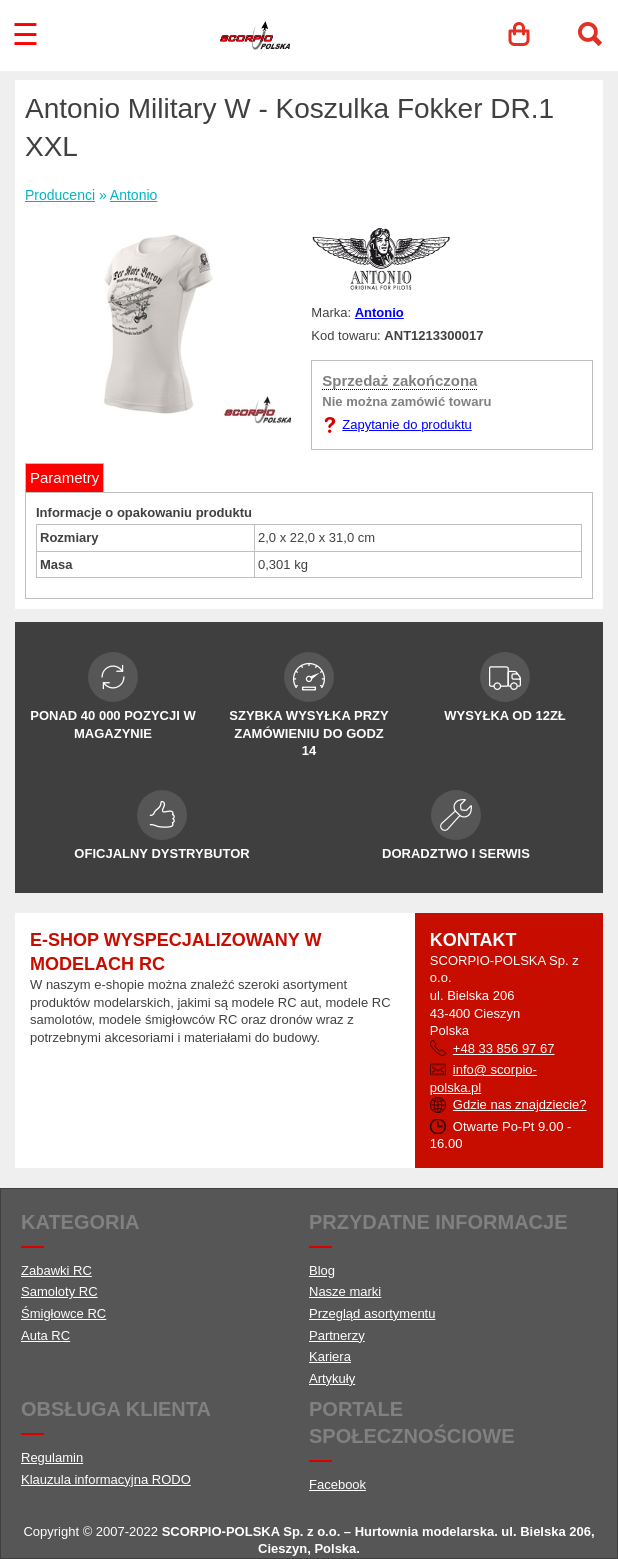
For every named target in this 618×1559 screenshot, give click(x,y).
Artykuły (332, 1378)
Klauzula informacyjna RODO (106, 1479)
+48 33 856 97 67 (504, 1048)
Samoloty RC (59, 1291)
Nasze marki (345, 1291)
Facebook (337, 1484)
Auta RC (45, 1335)
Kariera (330, 1356)
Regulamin (52, 1457)
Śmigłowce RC (63, 1313)
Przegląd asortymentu (372, 1313)
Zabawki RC (56, 1270)
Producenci (60, 195)
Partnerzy (337, 1335)
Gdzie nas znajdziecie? (520, 1104)
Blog (322, 1270)
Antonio (133, 195)
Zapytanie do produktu (406, 424)
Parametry (64, 477)
